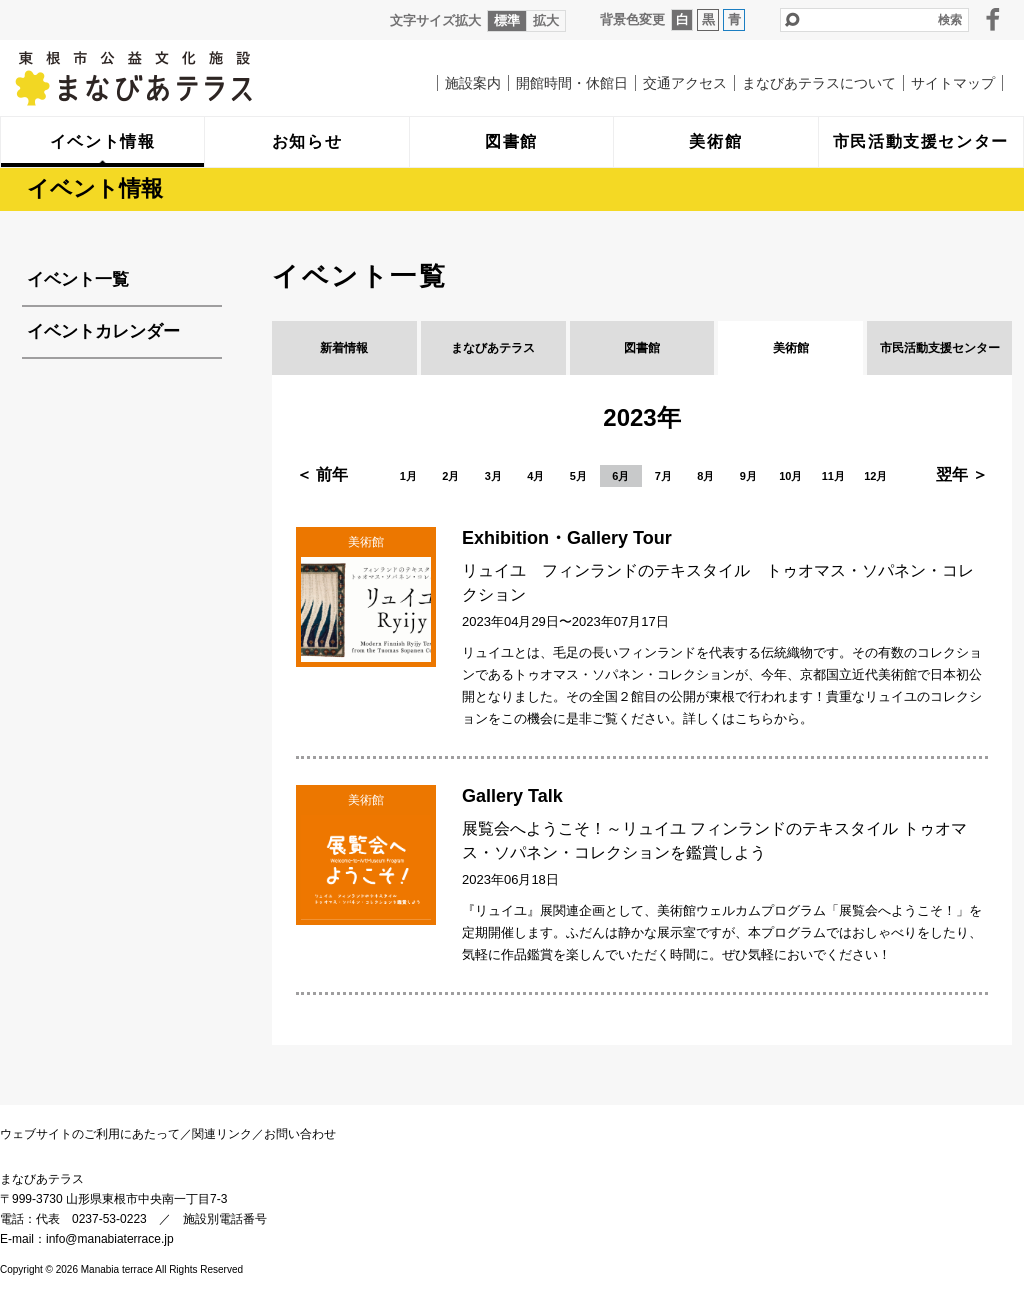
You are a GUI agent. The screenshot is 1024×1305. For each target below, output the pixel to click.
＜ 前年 (322, 474)
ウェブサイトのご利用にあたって (90, 1134)
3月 (493, 476)
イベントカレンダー (103, 331)
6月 (620, 476)
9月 (748, 476)
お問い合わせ (300, 1134)
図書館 (642, 348)
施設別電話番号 (225, 1219)
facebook (993, 19)
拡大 (546, 20)
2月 (450, 476)
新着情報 (344, 348)
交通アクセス (685, 83)
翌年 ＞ (962, 474)
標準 (507, 20)
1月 (408, 476)
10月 (790, 476)
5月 (578, 476)
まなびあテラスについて (819, 83)
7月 (663, 476)
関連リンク (222, 1134)
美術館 (791, 348)
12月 (875, 476)
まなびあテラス (175, 78)
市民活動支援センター (940, 348)
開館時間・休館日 (572, 83)
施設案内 (473, 83)
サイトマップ (953, 83)
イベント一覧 (78, 279)
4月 (535, 476)
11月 (833, 476)
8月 (705, 476)
